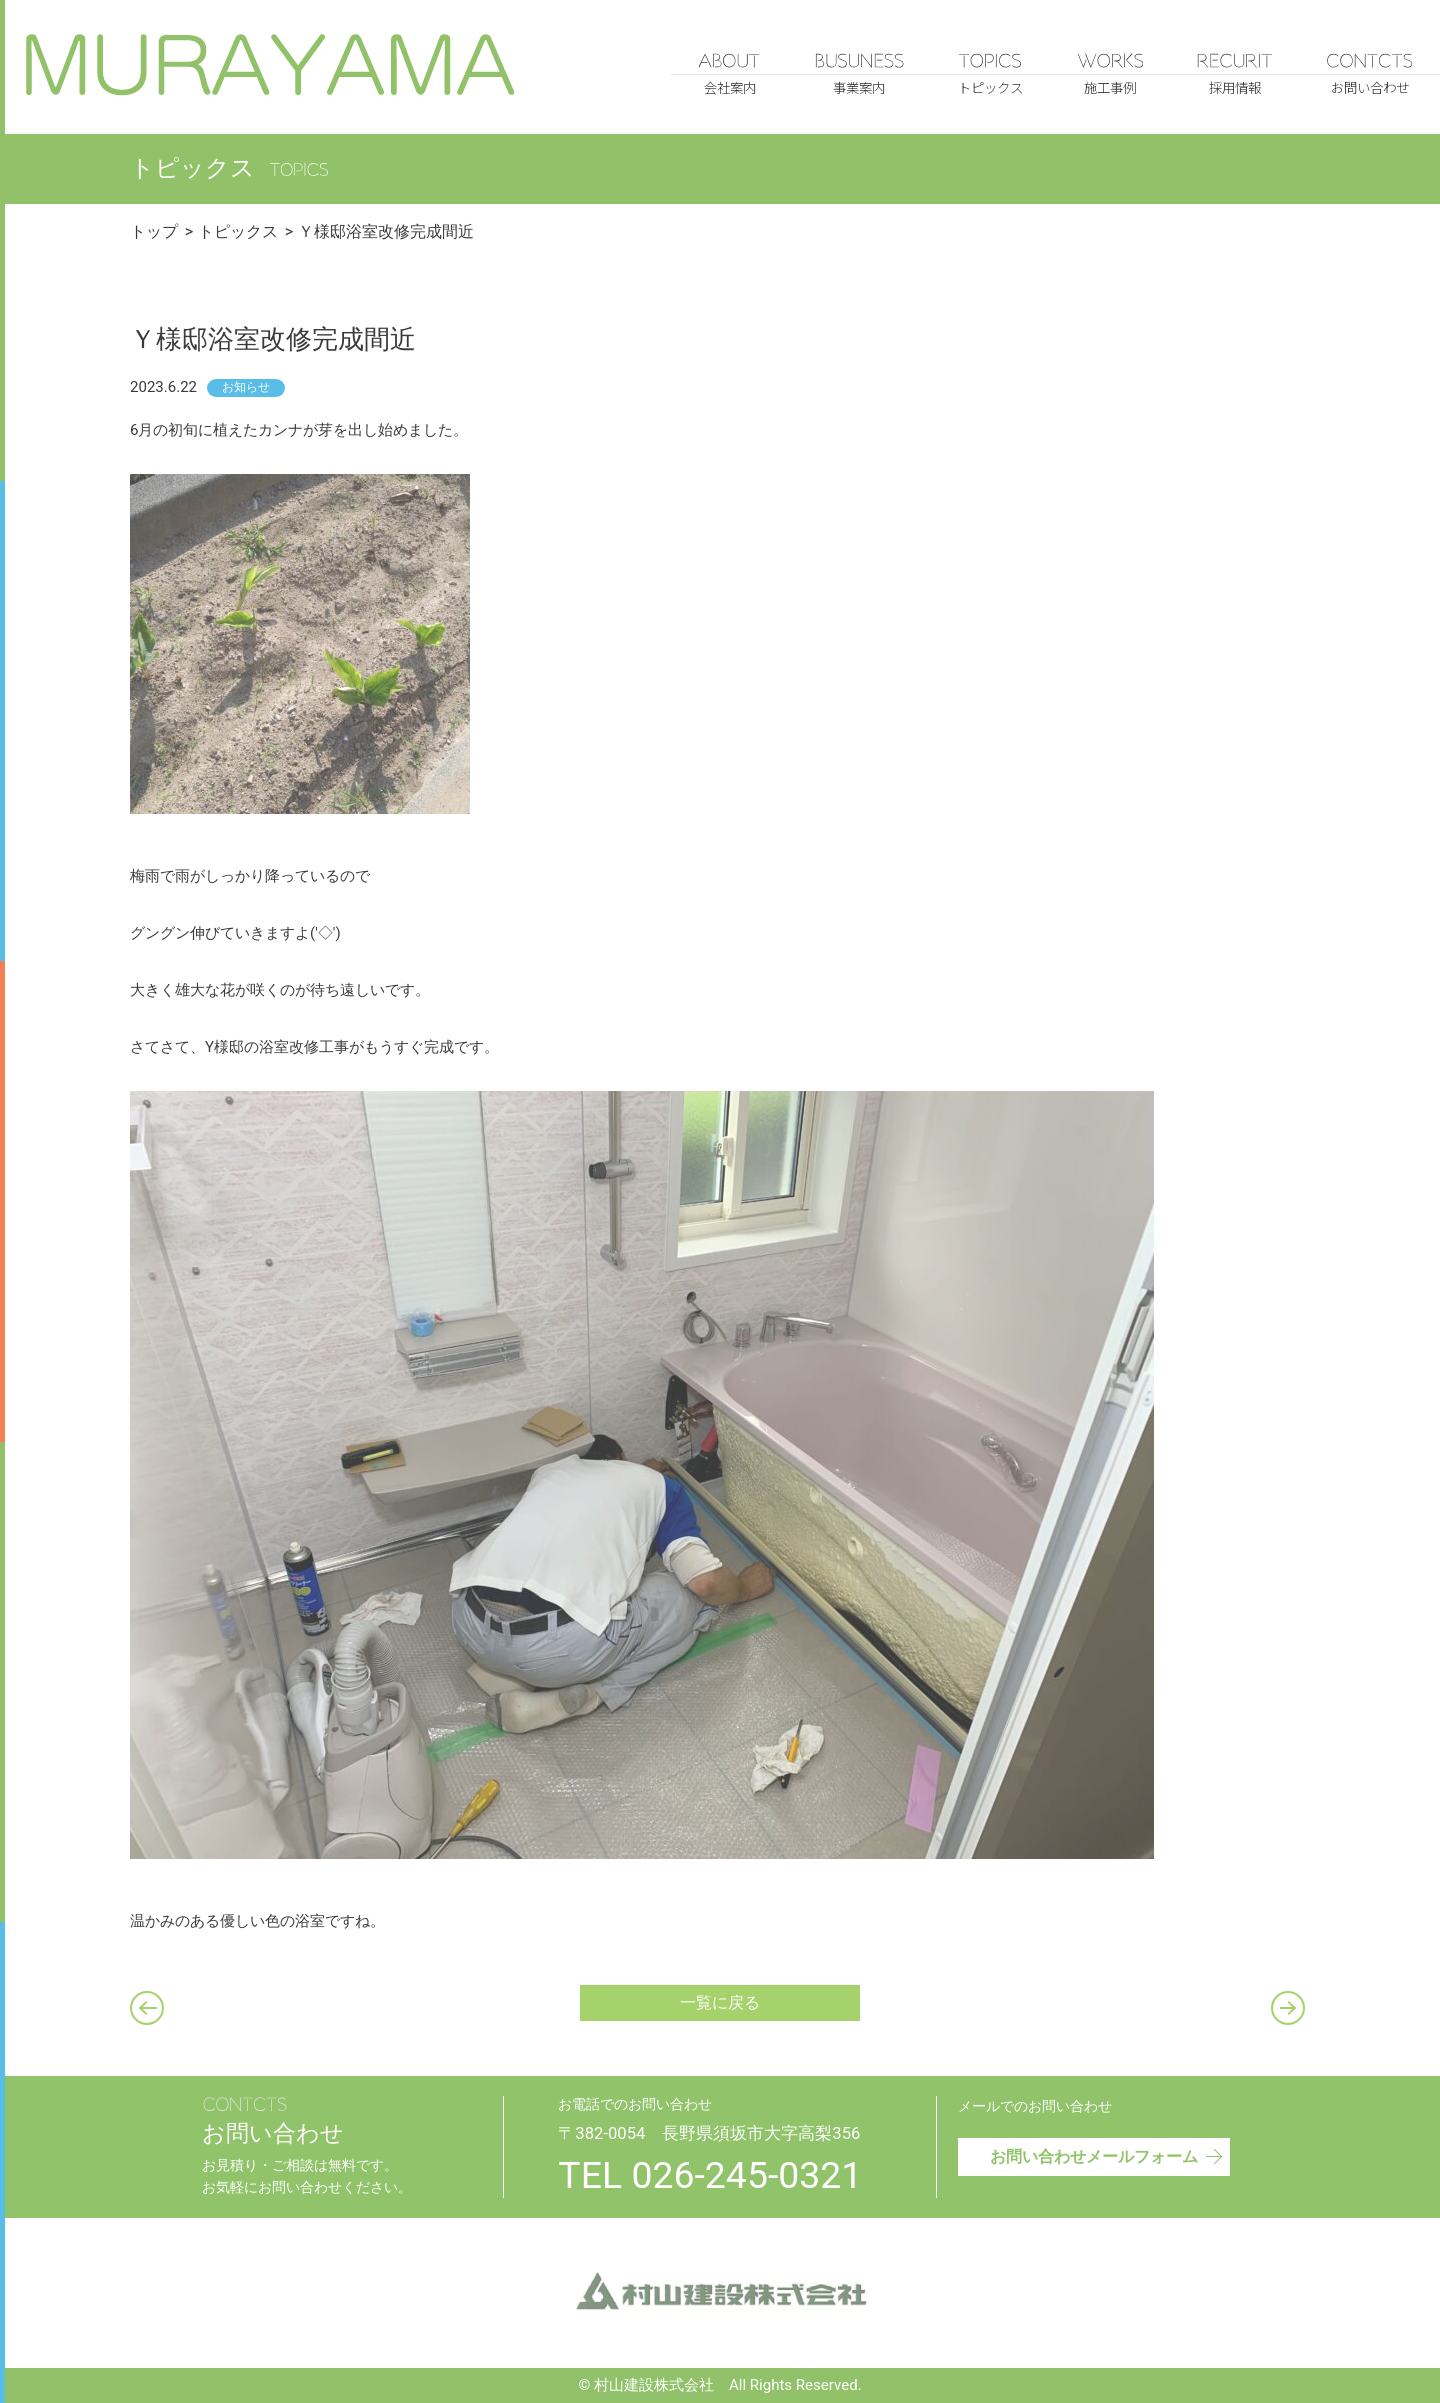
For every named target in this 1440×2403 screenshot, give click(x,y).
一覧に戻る (720, 2002)
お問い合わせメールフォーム (1107, 2153)
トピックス (238, 232)
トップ (154, 232)
